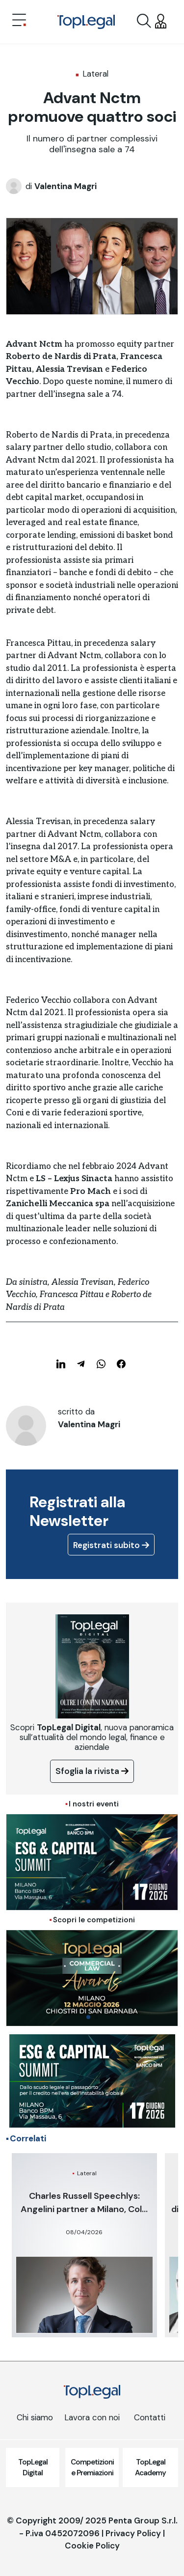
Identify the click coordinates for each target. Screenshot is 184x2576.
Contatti (149, 2417)
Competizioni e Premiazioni (92, 2467)
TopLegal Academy (150, 2467)
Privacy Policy (133, 2533)
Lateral (95, 73)
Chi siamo (35, 2417)
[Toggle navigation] (19, 21)
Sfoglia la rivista (92, 1771)
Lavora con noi (92, 2417)
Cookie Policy (92, 2545)
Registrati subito (111, 1545)
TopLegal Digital (33, 2467)
